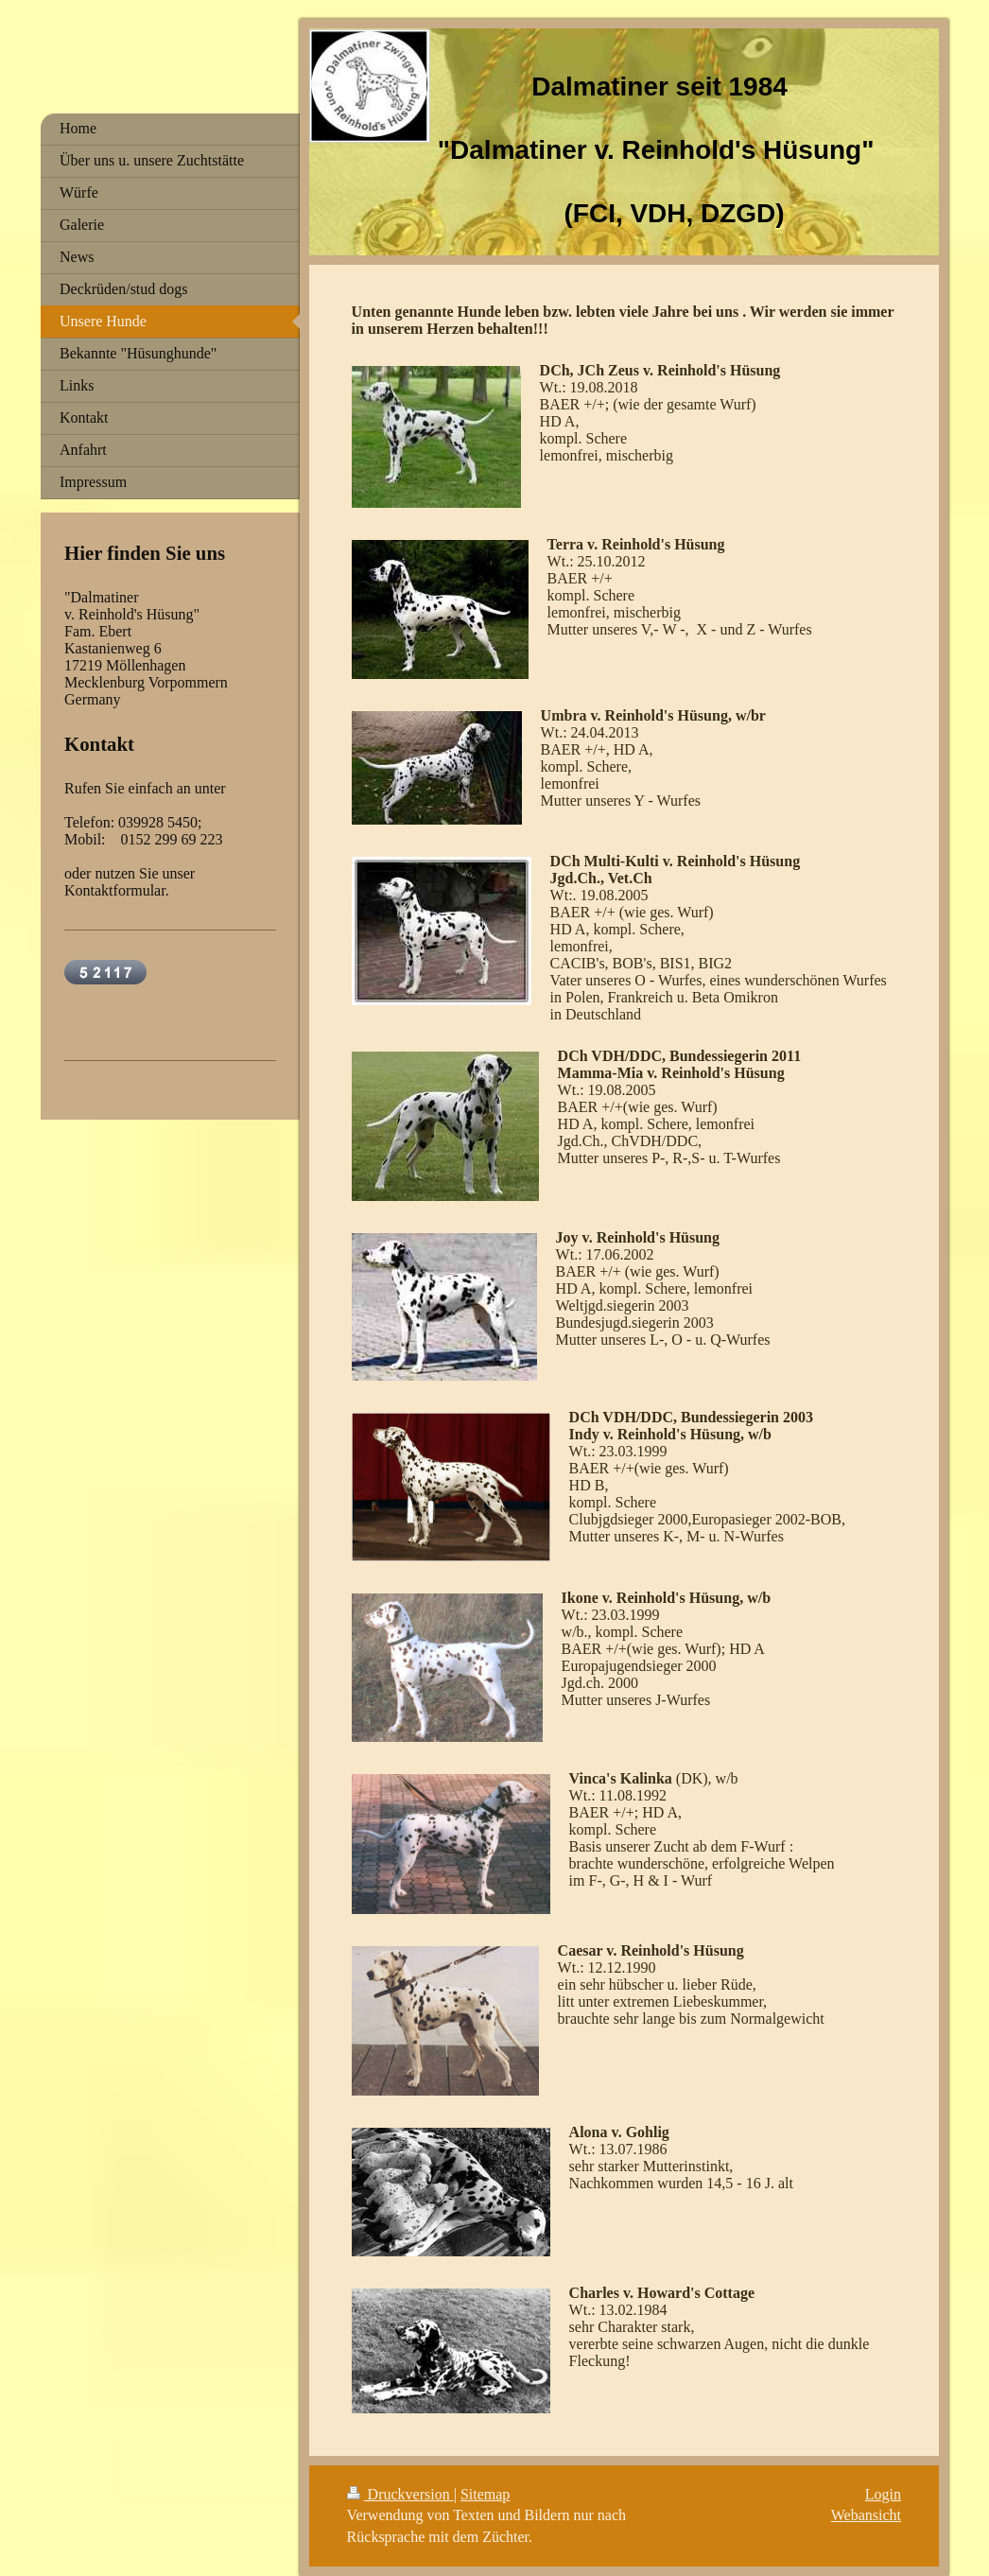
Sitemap (485, 2494)
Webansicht (866, 2515)
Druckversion (400, 2494)
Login (883, 2494)
